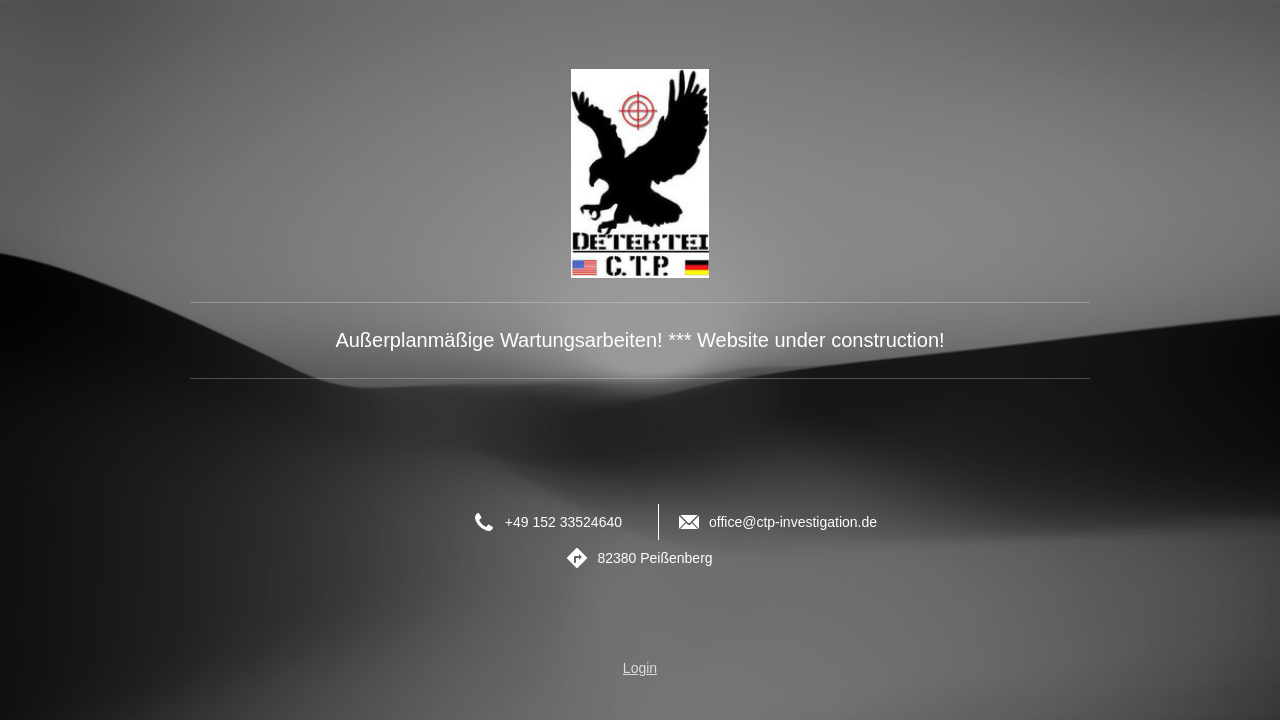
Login (640, 668)
